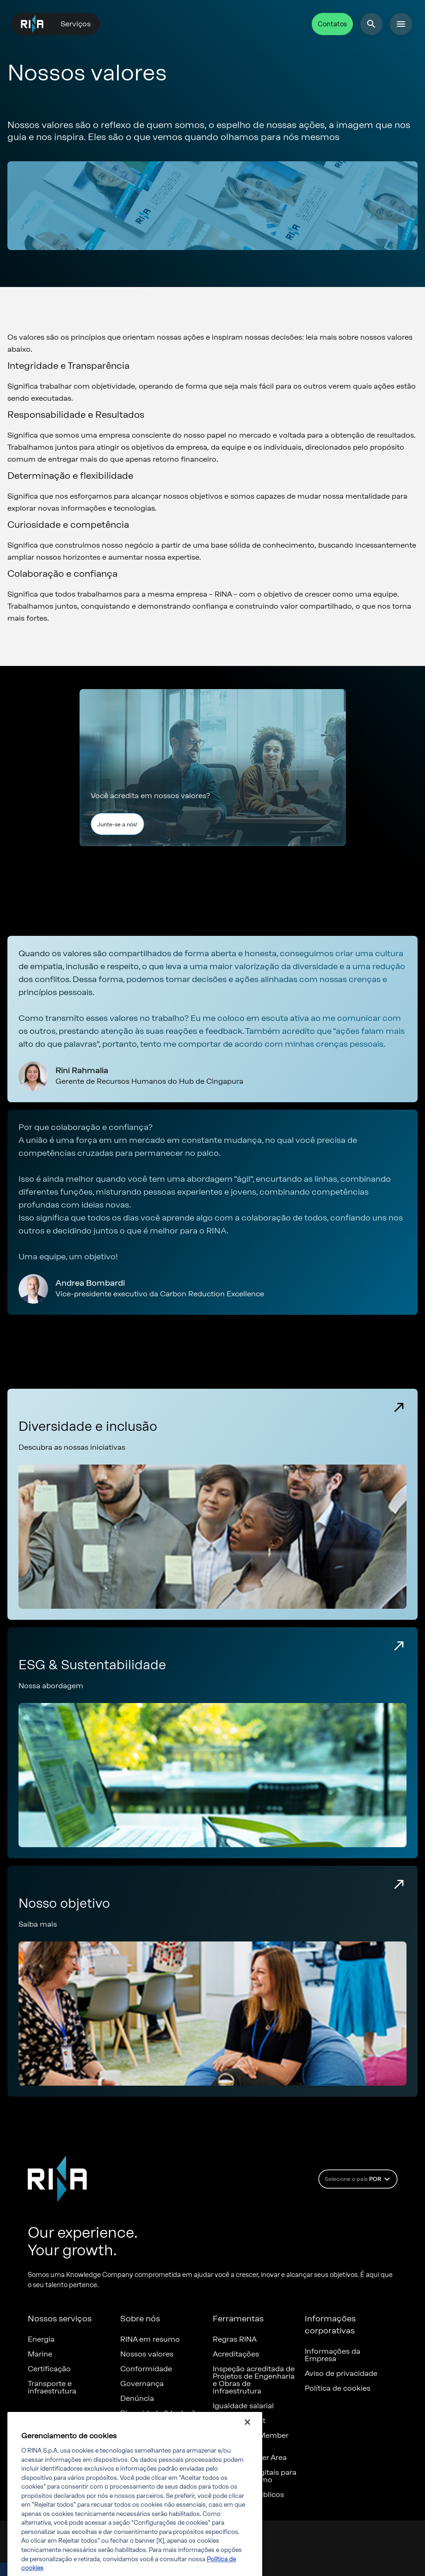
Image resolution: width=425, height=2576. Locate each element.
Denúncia (137, 2398)
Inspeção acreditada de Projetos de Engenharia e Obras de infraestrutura (254, 2380)
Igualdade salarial (243, 2406)
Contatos (332, 24)
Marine (40, 2354)
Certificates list (239, 2420)
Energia (41, 2339)
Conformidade (146, 2369)
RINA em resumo (150, 2339)
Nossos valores (146, 2354)
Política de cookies (337, 2388)
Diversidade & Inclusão (160, 2413)
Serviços (76, 23)
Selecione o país (359, 2179)
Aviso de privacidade (341, 2373)
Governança (142, 2383)
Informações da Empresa (332, 2355)
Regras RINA (235, 2339)
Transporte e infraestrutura (52, 2387)
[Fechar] (247, 2433)
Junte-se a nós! (117, 824)
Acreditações (236, 2354)
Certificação (49, 2369)
